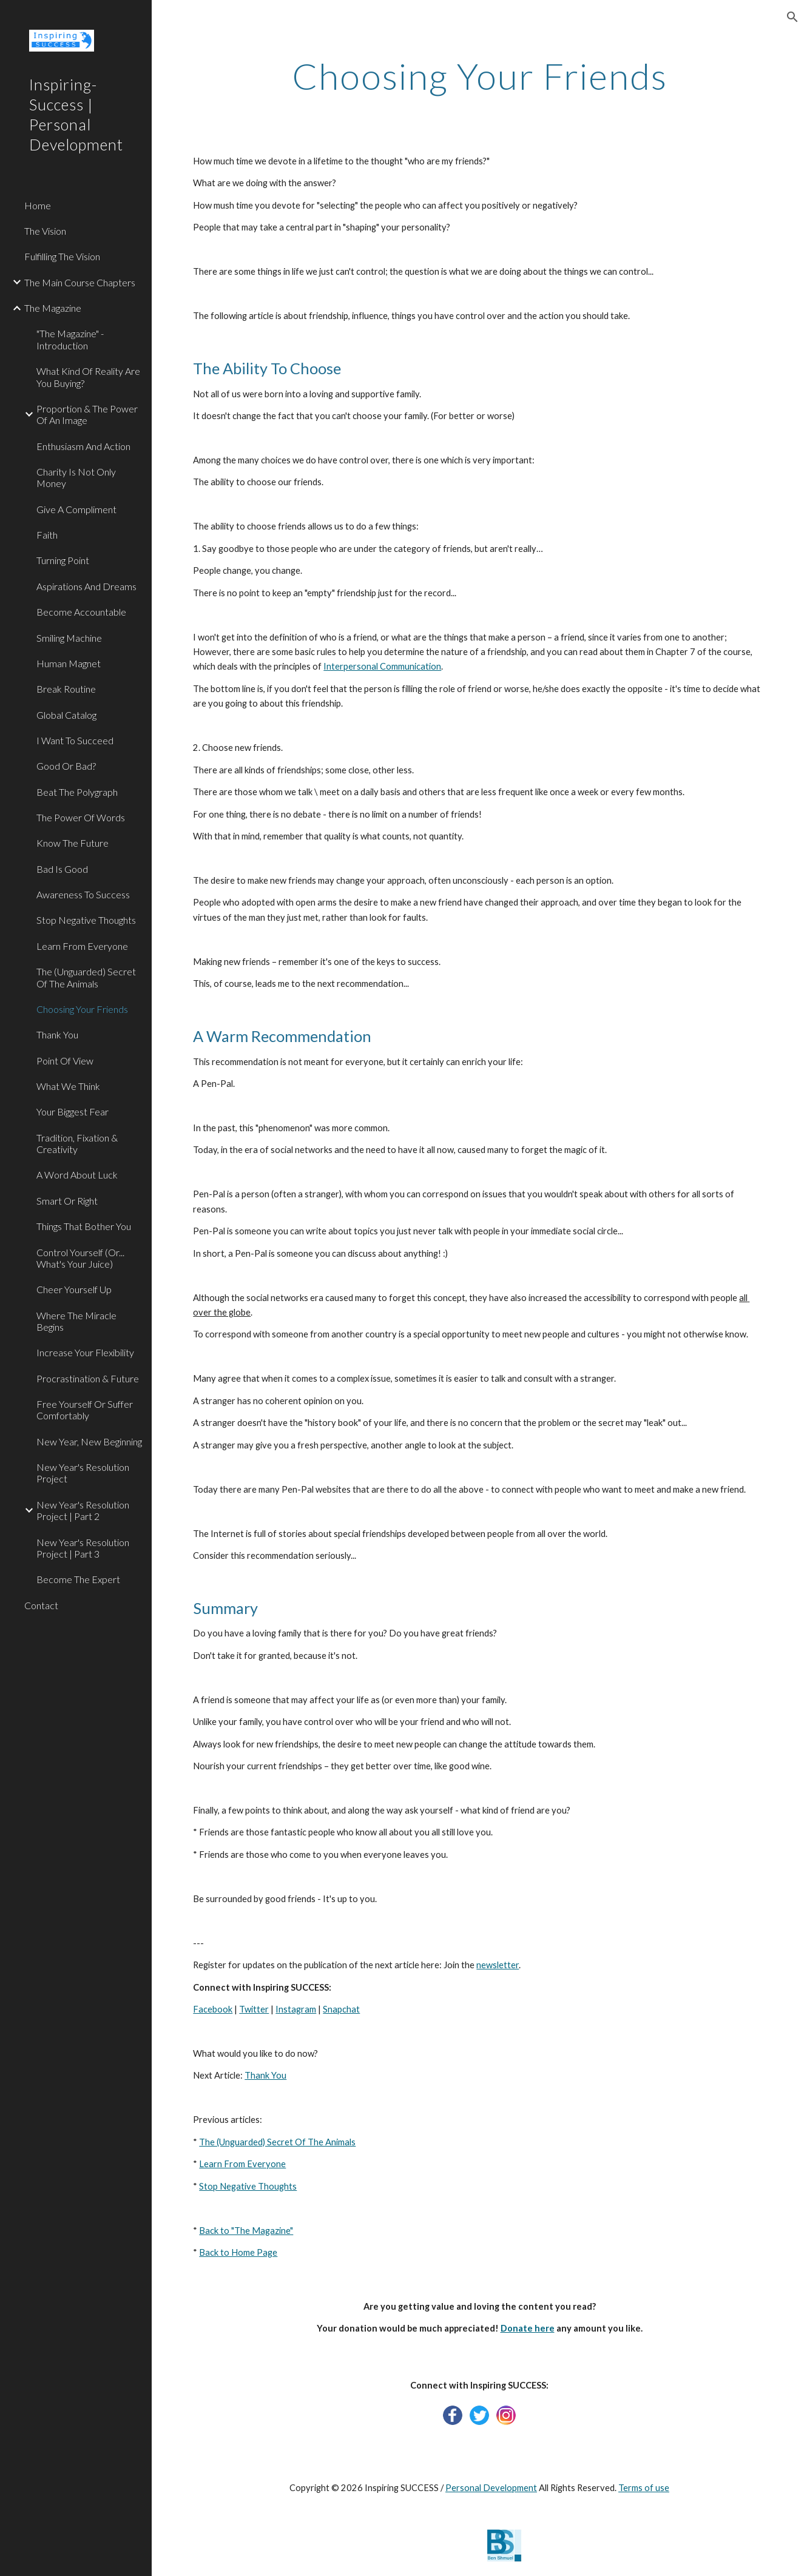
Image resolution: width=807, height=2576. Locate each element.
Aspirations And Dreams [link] (86, 586)
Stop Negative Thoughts (248, 2186)
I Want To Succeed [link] (74, 740)
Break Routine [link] (66, 688)
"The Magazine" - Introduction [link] (70, 339)
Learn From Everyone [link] (82, 946)
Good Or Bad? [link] (66, 766)
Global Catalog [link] (66, 715)
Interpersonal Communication (382, 666)
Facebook (212, 2009)
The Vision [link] (45, 231)
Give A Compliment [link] (76, 509)
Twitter (254, 2009)
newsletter (497, 1965)
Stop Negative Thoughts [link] (86, 920)
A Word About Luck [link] (77, 1174)
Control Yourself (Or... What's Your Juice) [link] (80, 1258)
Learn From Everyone (242, 2164)
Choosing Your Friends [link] (82, 1009)
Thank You (265, 2075)
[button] (792, 17)
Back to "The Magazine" (246, 2230)
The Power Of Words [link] (80, 817)
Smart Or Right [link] (67, 1200)
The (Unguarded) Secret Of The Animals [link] (86, 977)
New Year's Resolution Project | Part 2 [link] (82, 1510)
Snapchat (341, 2009)
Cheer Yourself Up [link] (74, 1289)
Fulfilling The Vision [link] (62, 256)
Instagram (295, 2009)
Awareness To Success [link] (83, 894)
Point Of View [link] (64, 1060)
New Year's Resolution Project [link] (82, 1472)
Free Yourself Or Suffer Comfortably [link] (84, 1409)
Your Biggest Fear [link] (72, 1111)
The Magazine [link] (52, 308)
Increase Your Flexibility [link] (85, 1352)
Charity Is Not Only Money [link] (76, 477)
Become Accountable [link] (81, 611)
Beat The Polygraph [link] (77, 792)
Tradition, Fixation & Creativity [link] (77, 1143)
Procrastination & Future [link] (87, 1378)
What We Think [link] (68, 1086)
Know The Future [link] (72, 843)
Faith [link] (47, 534)
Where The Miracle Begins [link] (76, 1321)
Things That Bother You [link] (83, 1226)
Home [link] (37, 205)
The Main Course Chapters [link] (79, 282)
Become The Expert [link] (78, 1579)
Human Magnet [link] (68, 663)
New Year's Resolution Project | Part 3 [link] (82, 1547)
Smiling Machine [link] (69, 638)
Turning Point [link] (62, 560)
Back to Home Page (238, 2252)
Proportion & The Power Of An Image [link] (87, 414)
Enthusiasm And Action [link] (83, 446)
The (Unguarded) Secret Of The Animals (277, 2142)
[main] (479, 76)
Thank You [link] (57, 1034)
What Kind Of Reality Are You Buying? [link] (88, 376)
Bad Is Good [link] (62, 869)
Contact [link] (41, 1605)
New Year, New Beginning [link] (89, 1441)
